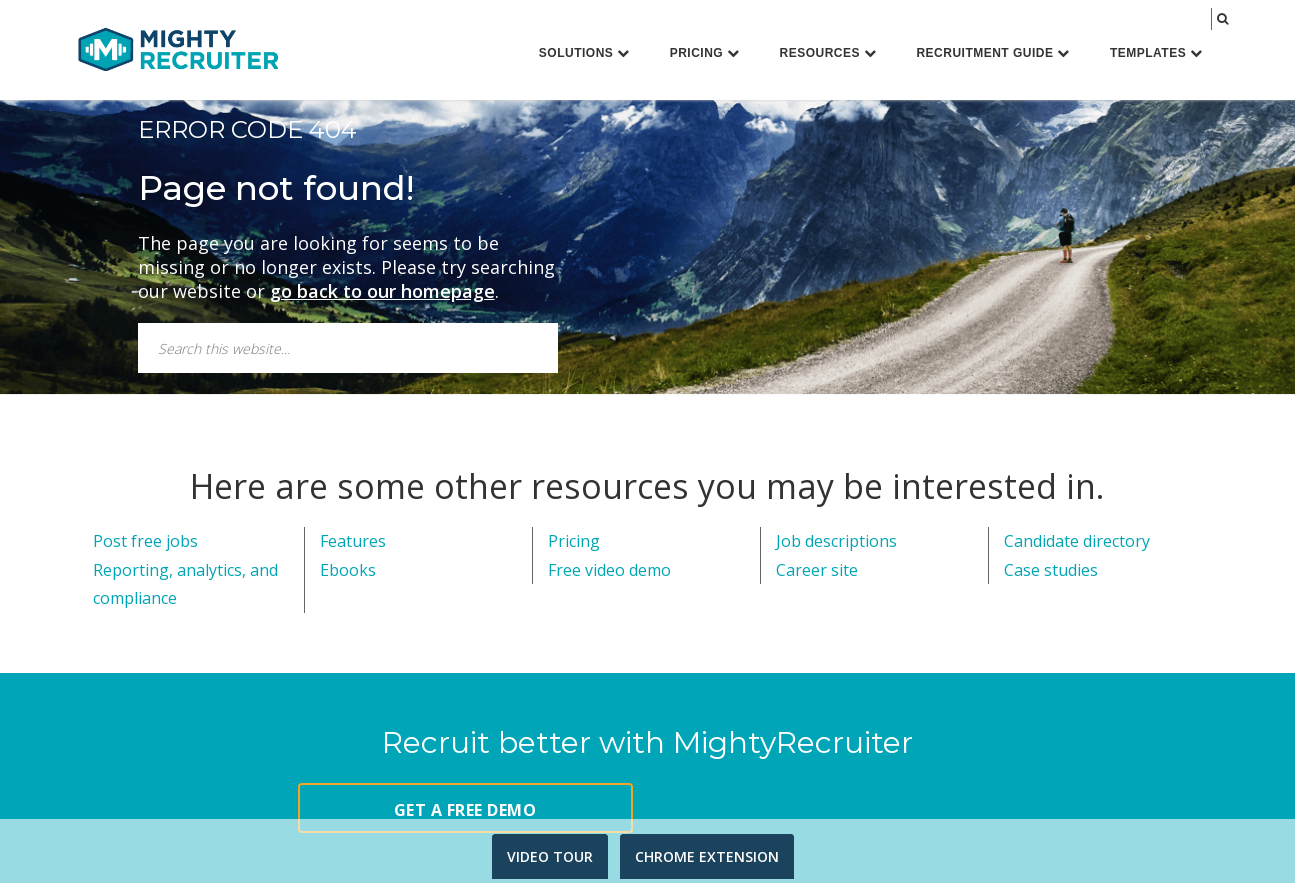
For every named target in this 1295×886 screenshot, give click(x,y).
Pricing (705, 53)
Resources (828, 53)
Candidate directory (1077, 544)
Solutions (584, 53)
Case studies (1051, 573)
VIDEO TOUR (550, 856)
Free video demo (609, 573)
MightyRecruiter (178, 48)
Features (353, 544)
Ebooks (348, 573)
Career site (817, 573)
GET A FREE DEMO (465, 813)
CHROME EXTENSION (707, 856)
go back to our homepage (382, 294)
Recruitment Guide (993, 53)
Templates (1156, 53)
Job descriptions (836, 544)
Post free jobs (145, 544)
